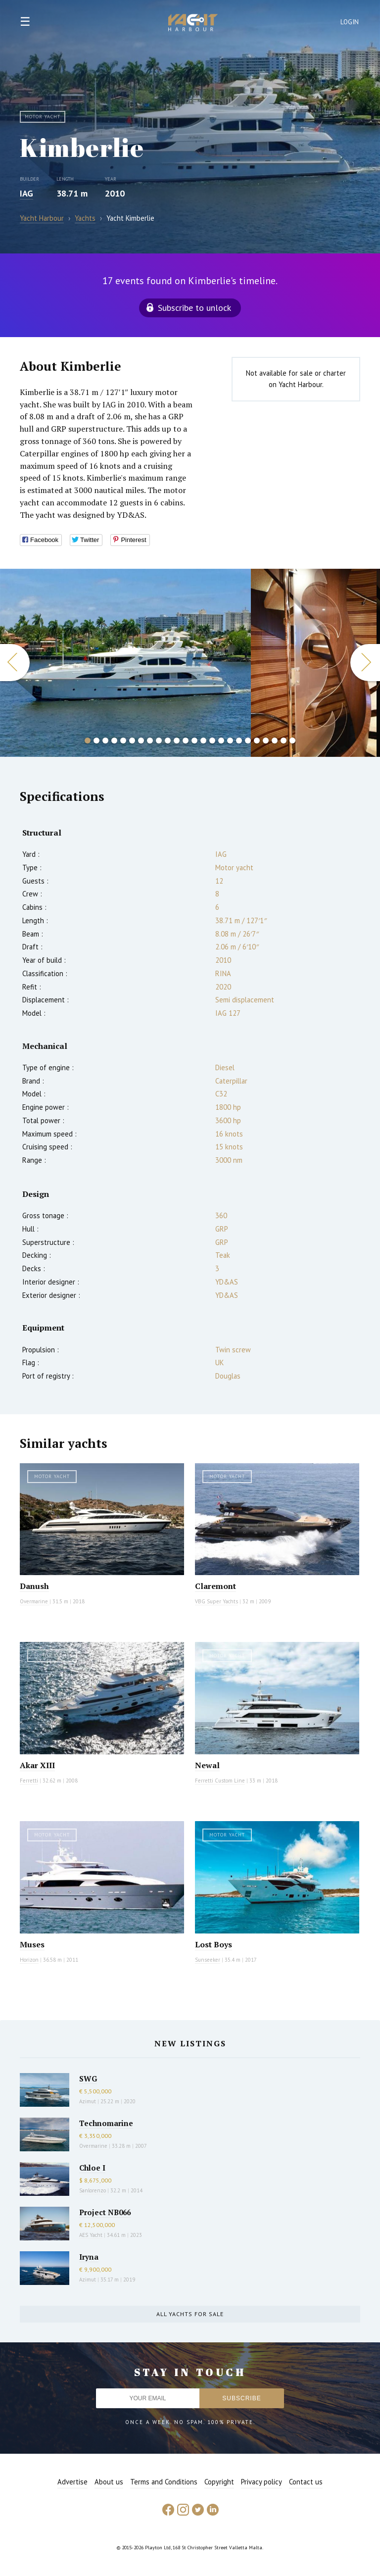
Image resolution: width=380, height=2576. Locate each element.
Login (349, 22)
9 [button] (159, 740)
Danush (34, 1586)
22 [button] (275, 740)
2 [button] (96, 740)
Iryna (88, 2257)
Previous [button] (15, 662)
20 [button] (257, 740)
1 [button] (88, 740)
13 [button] (194, 740)
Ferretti (29, 1780)
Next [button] (365, 662)
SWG (88, 2078)
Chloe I (92, 2168)
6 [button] (132, 740)
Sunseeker (207, 1959)
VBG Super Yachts (216, 1601)
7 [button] (141, 740)
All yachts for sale (190, 2314)
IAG (26, 193)
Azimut (87, 2101)
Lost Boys (213, 1944)
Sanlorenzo (92, 2190)
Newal (207, 1765)
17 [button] (230, 740)
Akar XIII (37, 1765)
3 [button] (105, 740)
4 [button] (114, 740)
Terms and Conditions (163, 2481)
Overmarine (34, 1601)
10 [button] (168, 740)
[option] (125, 663)
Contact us (306, 2481)
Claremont (215, 1586)
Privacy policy (261, 2481)
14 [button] (203, 740)
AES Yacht (90, 2234)
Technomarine (106, 2123)
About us (109, 2481)
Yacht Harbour (193, 24)
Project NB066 (105, 2212)
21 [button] (266, 740)
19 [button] (248, 740)
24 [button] (292, 740)
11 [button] (177, 740)
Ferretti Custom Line (220, 1780)
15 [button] (212, 740)
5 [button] (123, 740)
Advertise (72, 2481)
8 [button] (150, 740)
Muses (32, 1944)
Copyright (219, 2481)
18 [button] (239, 740)
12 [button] (186, 740)
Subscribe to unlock (194, 307)
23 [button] (283, 740)
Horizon (29, 1959)
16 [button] (221, 740)
